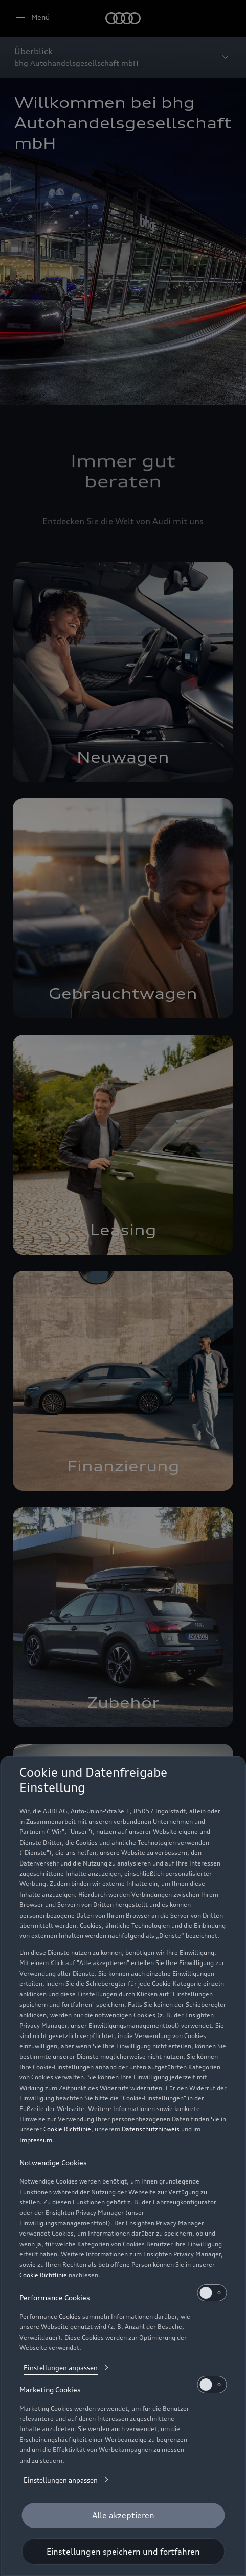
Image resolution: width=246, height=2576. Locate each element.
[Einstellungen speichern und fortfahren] (123, 2551)
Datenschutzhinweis (151, 2129)
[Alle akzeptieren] (123, 2515)
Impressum (35, 2140)
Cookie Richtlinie (67, 2129)
